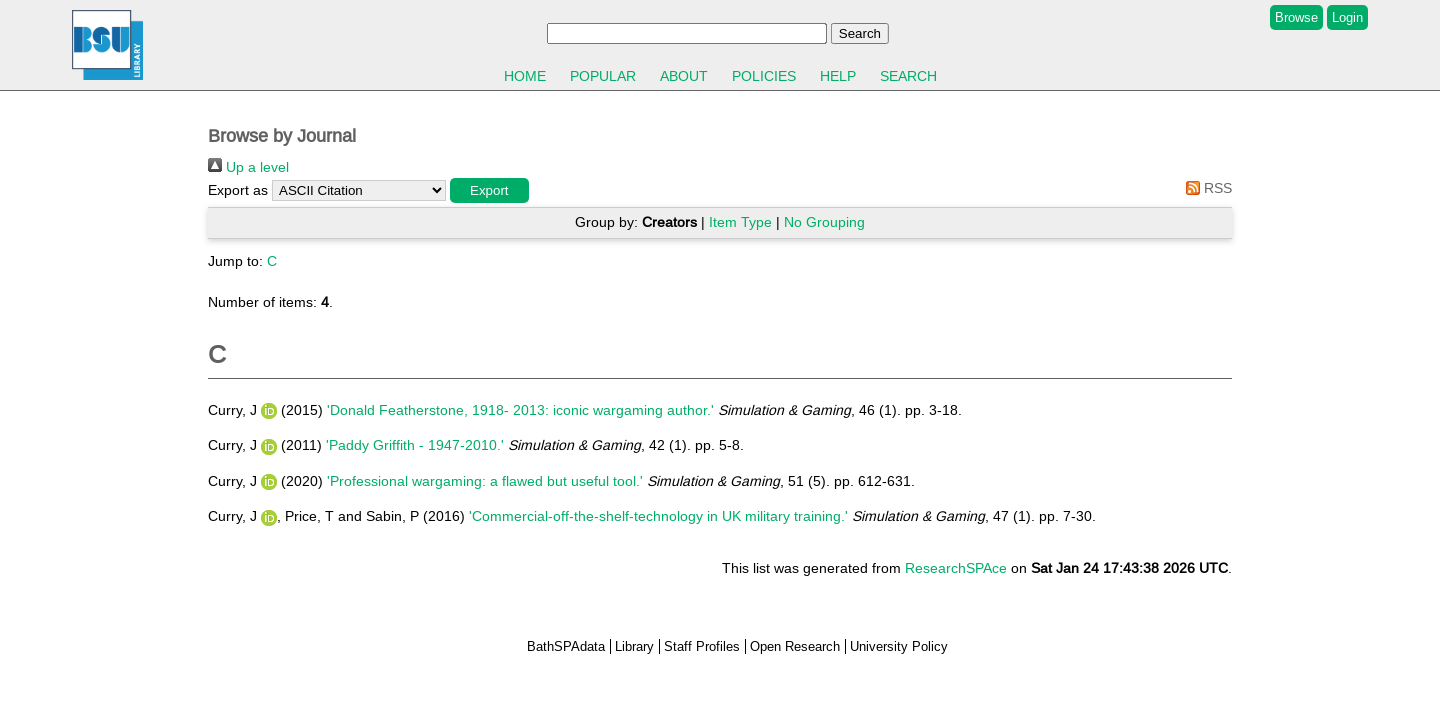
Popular (603, 76)
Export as (238, 190)
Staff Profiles (702, 646)
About (684, 76)
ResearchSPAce (956, 568)
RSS (1205, 188)
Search (908, 76)
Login (1347, 17)
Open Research (795, 646)
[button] (489, 190)
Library (634, 646)
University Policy (899, 646)
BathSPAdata (566, 646)
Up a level (248, 167)
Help (838, 76)
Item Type (740, 222)
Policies (764, 76)
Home (525, 76)
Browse (1296, 17)
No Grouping (824, 222)
